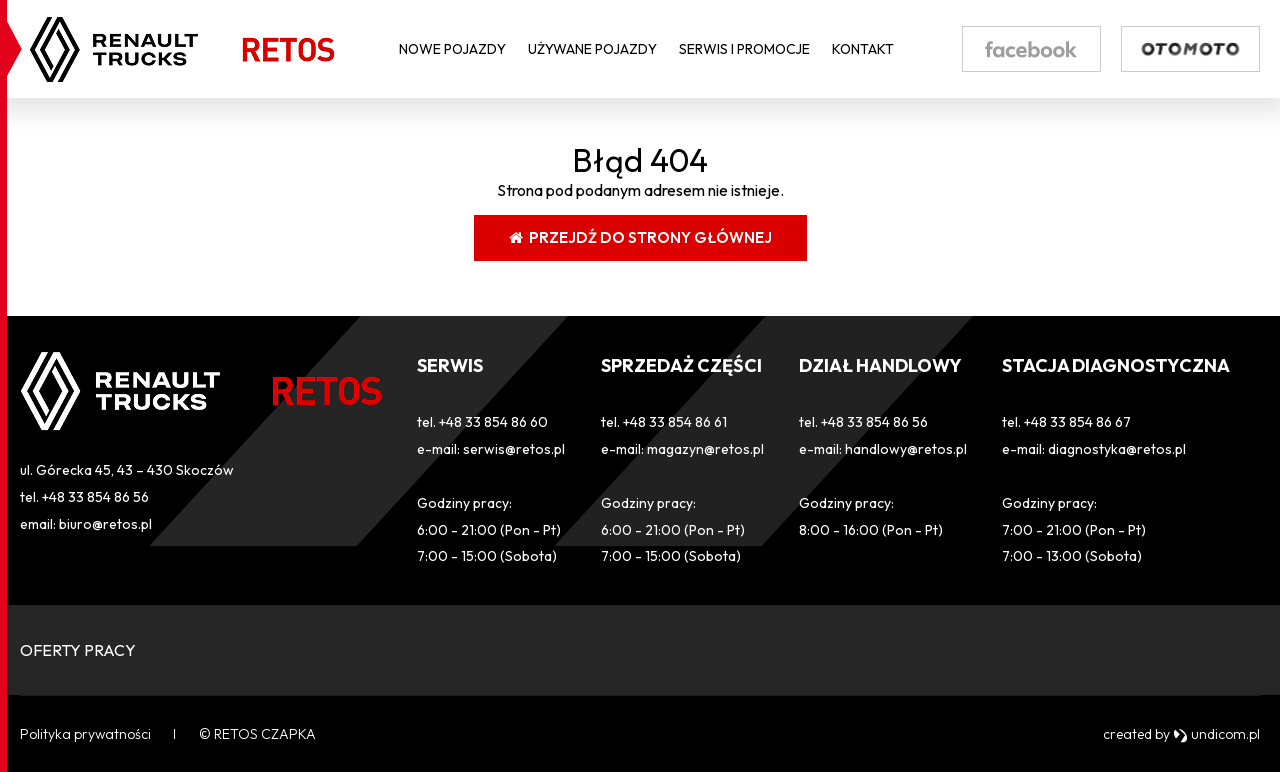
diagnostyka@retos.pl (1117, 449)
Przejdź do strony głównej (640, 237)
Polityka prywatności (85, 734)
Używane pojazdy (592, 49)
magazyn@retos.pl (705, 449)
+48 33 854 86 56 (95, 497)
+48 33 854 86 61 (675, 422)
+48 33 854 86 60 (493, 422)
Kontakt (863, 49)
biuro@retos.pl (105, 524)
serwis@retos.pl (514, 449)
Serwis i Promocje (744, 49)
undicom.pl (1216, 734)
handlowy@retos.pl (906, 449)
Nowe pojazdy (452, 49)
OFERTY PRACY (78, 650)
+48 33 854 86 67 (1077, 422)
